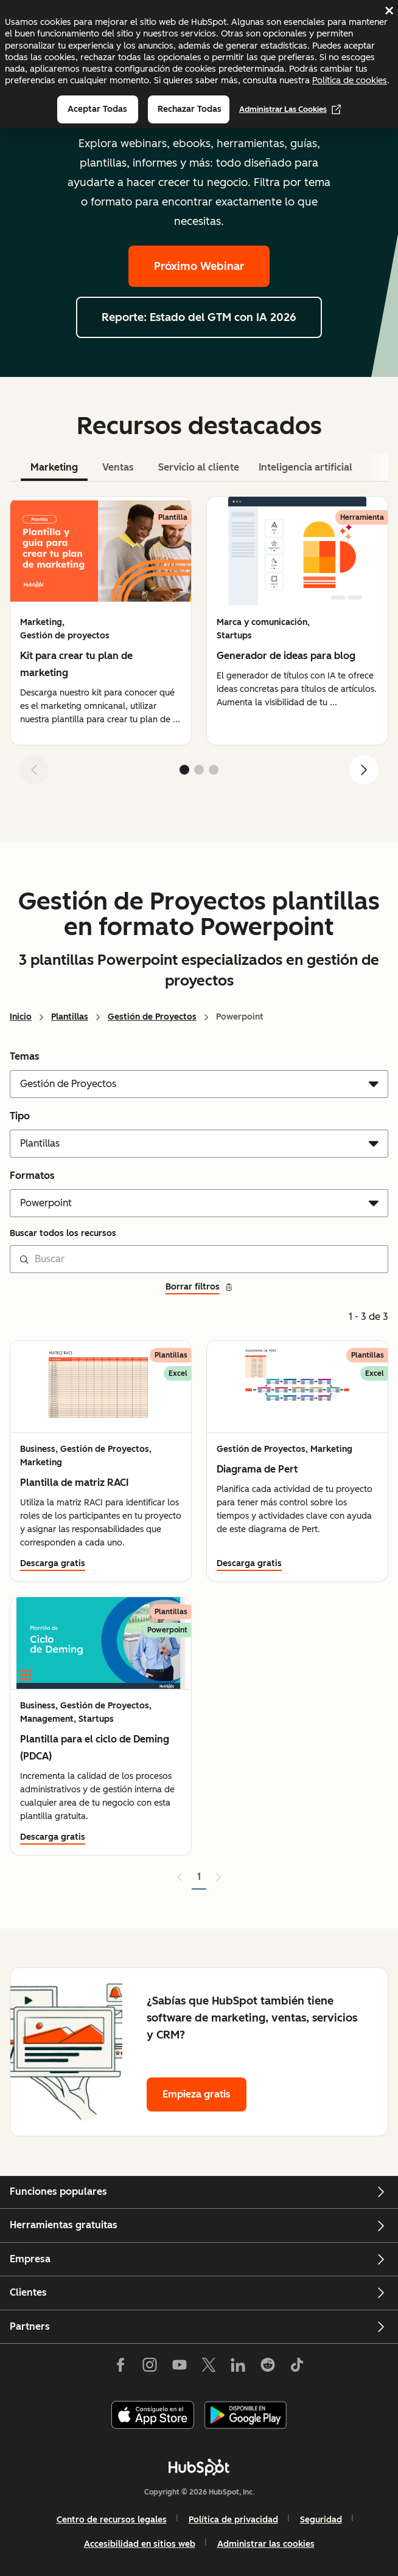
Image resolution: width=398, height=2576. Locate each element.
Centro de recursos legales (112, 2520)
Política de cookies (349, 80)
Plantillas (69, 1017)
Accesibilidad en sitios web (139, 2544)
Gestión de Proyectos (152, 1017)
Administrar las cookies (290, 109)
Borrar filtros (199, 1287)
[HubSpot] (199, 2467)
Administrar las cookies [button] (266, 2544)
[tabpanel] (199, 645)
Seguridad (321, 2520)
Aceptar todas (97, 109)
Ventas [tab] (118, 467)
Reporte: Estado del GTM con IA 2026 (199, 317)
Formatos (32, 1175)
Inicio (21, 1017)
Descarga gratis (52, 1563)
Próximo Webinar (199, 266)
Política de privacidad (233, 2520)
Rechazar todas (190, 109)
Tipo (20, 1116)
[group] (101, 620)
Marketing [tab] (54, 467)
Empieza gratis (196, 2094)
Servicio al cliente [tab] (198, 467)
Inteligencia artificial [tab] (305, 467)
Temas (25, 1056)
